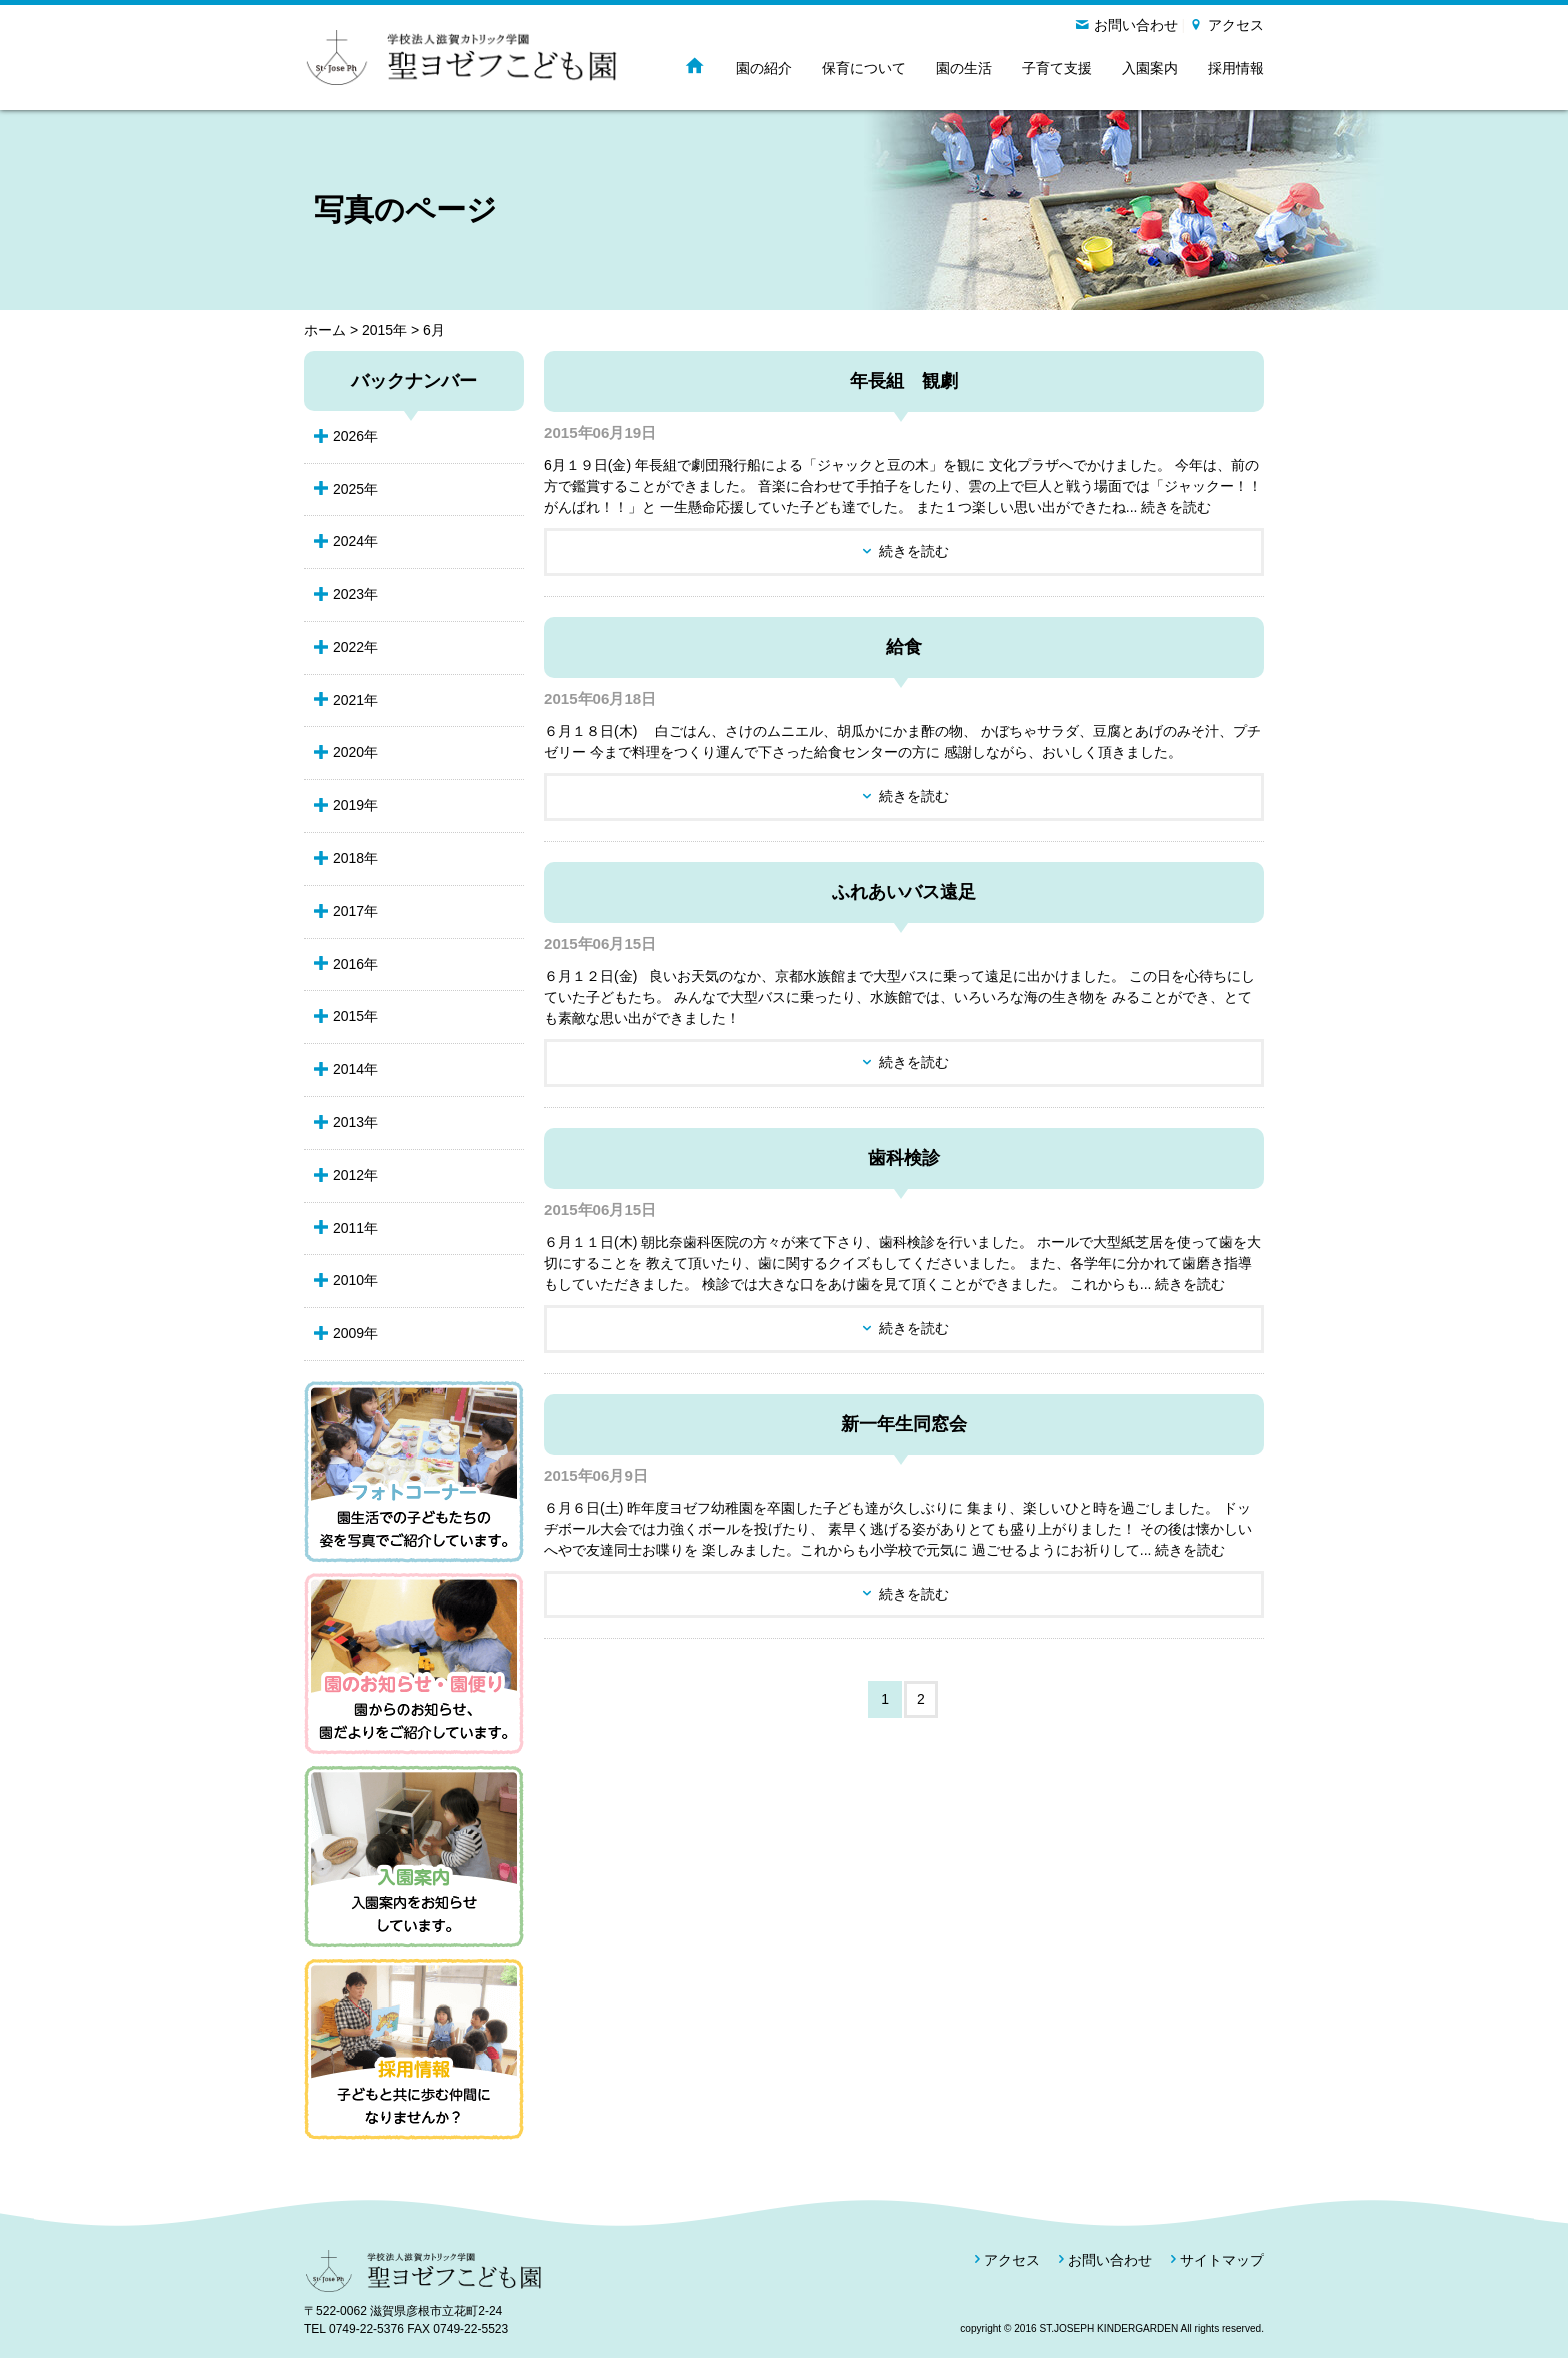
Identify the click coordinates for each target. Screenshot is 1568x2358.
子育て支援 (1057, 68)
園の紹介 (764, 68)
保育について (864, 68)
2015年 (384, 330)
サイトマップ (1222, 2260)
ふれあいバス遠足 (904, 892)
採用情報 (1236, 68)
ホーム (325, 330)
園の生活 (964, 68)
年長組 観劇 (904, 381)
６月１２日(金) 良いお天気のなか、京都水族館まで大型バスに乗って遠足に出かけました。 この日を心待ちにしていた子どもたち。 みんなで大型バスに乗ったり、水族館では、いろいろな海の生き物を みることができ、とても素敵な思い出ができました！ (899, 997)
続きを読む (914, 551)
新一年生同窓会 (904, 1424)
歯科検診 (904, 1158)
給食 (904, 647)
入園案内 (1150, 68)
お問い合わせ (1136, 25)
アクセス (1236, 25)
